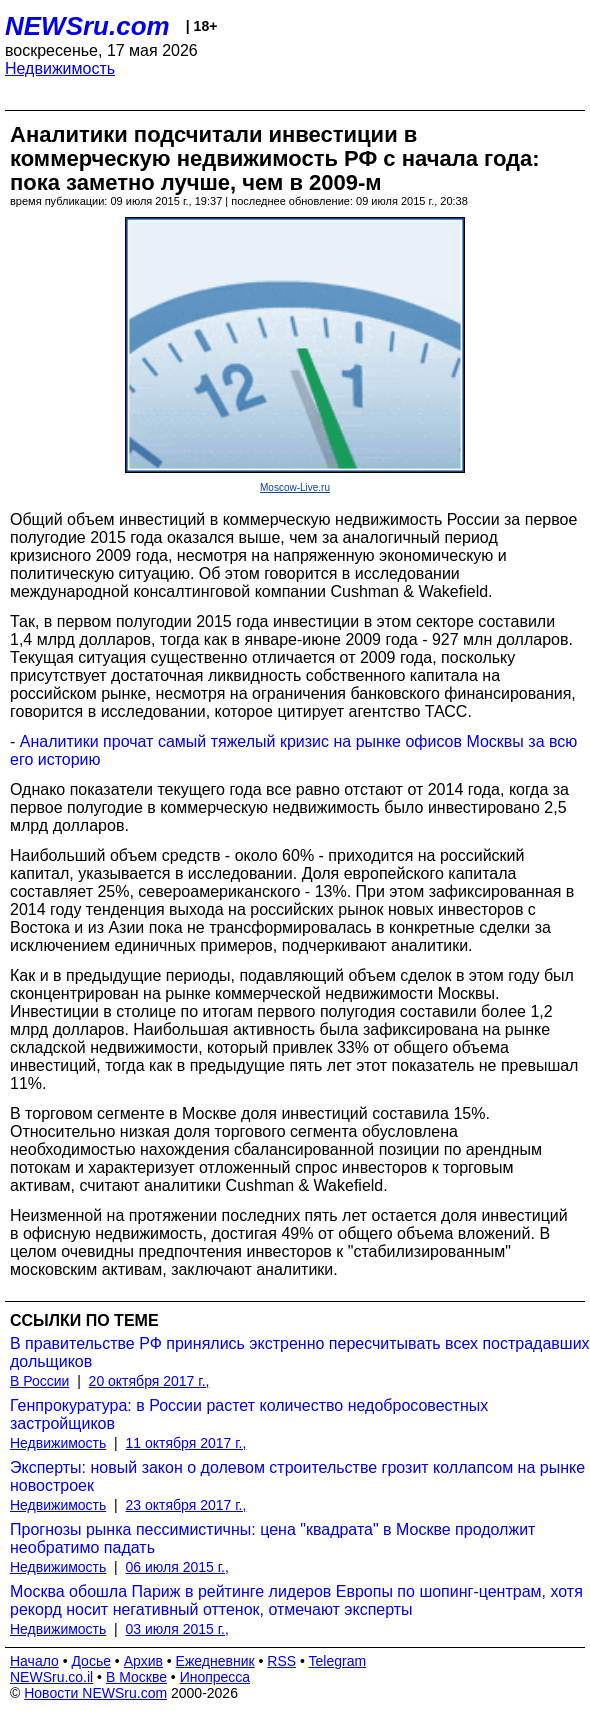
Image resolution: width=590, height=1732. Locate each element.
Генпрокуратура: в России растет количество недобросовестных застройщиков (249, 1414)
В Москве (136, 1677)
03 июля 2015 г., (177, 1629)
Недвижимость (60, 68)
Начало (34, 1661)
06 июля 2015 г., (177, 1567)
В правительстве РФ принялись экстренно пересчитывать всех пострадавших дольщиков (300, 1352)
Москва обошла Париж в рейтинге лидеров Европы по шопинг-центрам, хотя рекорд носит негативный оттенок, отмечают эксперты (296, 1600)
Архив (143, 1661)
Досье (91, 1661)
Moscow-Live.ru (295, 487)
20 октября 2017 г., (149, 1381)
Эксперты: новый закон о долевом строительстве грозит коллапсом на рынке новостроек (297, 1476)
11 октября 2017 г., (186, 1443)
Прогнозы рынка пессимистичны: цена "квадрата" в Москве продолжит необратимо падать (272, 1538)
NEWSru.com (87, 26)
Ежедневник (215, 1661)
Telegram (338, 1661)
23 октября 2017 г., (186, 1505)
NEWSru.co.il (51, 1677)
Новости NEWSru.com (95, 1693)
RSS (281, 1661)
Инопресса (215, 1677)
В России (39, 1381)
